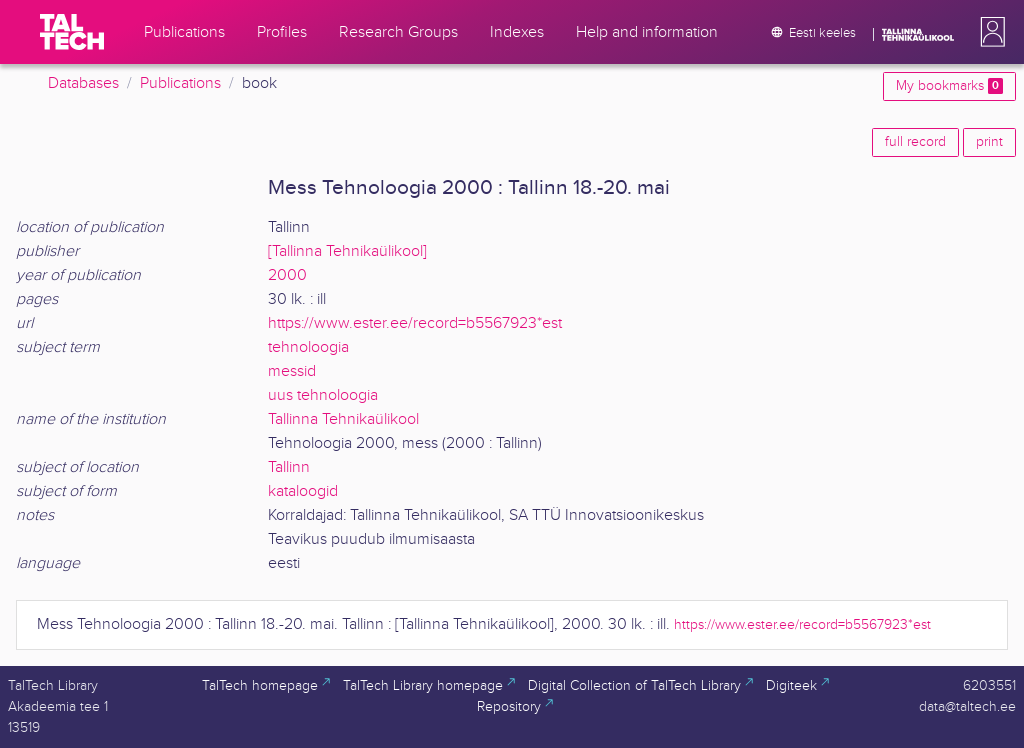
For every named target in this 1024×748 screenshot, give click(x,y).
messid (292, 371)
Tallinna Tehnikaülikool (343, 419)
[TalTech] (72, 32)
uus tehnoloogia (323, 395)
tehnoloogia (308, 347)
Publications (180, 83)
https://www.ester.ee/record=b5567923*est (415, 323)
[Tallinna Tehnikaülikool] (347, 251)
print (989, 142)
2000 (287, 275)
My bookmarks (949, 86)
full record (915, 142)
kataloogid (303, 491)
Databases (83, 83)
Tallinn (289, 467)
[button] (989, 32)
